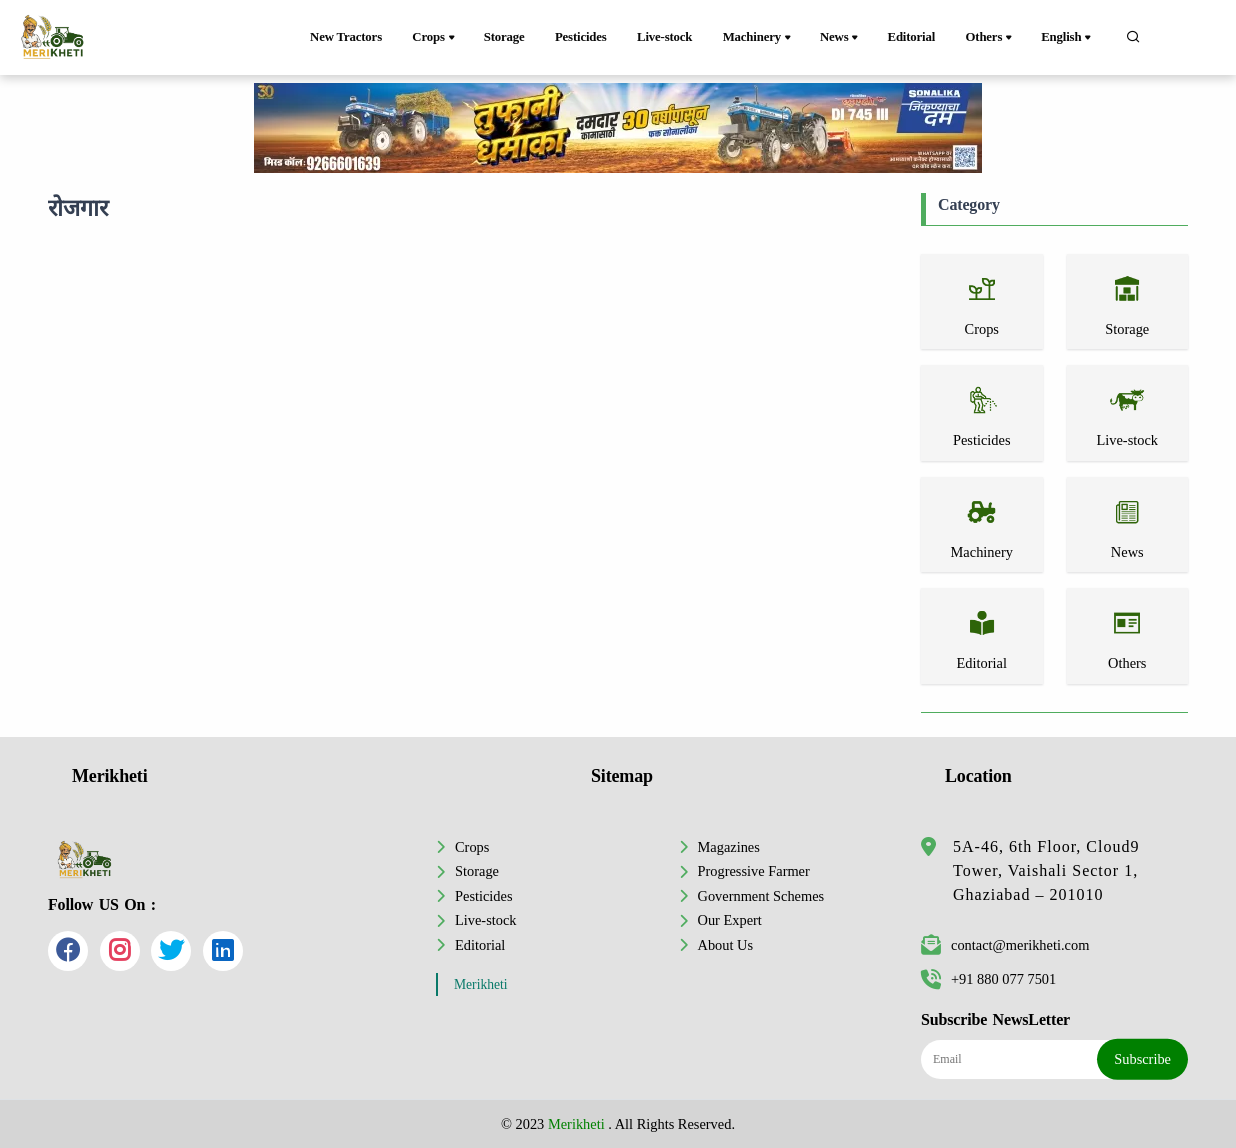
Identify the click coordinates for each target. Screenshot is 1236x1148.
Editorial (912, 37)
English (1067, 38)
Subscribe (1142, 1059)
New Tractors (346, 37)
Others (990, 38)
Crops (434, 38)
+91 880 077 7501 (988, 979)
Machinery (758, 38)
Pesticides (581, 37)
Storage (504, 37)
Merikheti (481, 984)
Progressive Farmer (754, 871)
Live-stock (664, 37)
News (840, 38)
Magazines (729, 847)
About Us (726, 945)
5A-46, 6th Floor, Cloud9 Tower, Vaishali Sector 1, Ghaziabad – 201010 (1046, 870)
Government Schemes (761, 896)
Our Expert (730, 920)
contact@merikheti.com (1005, 945)
